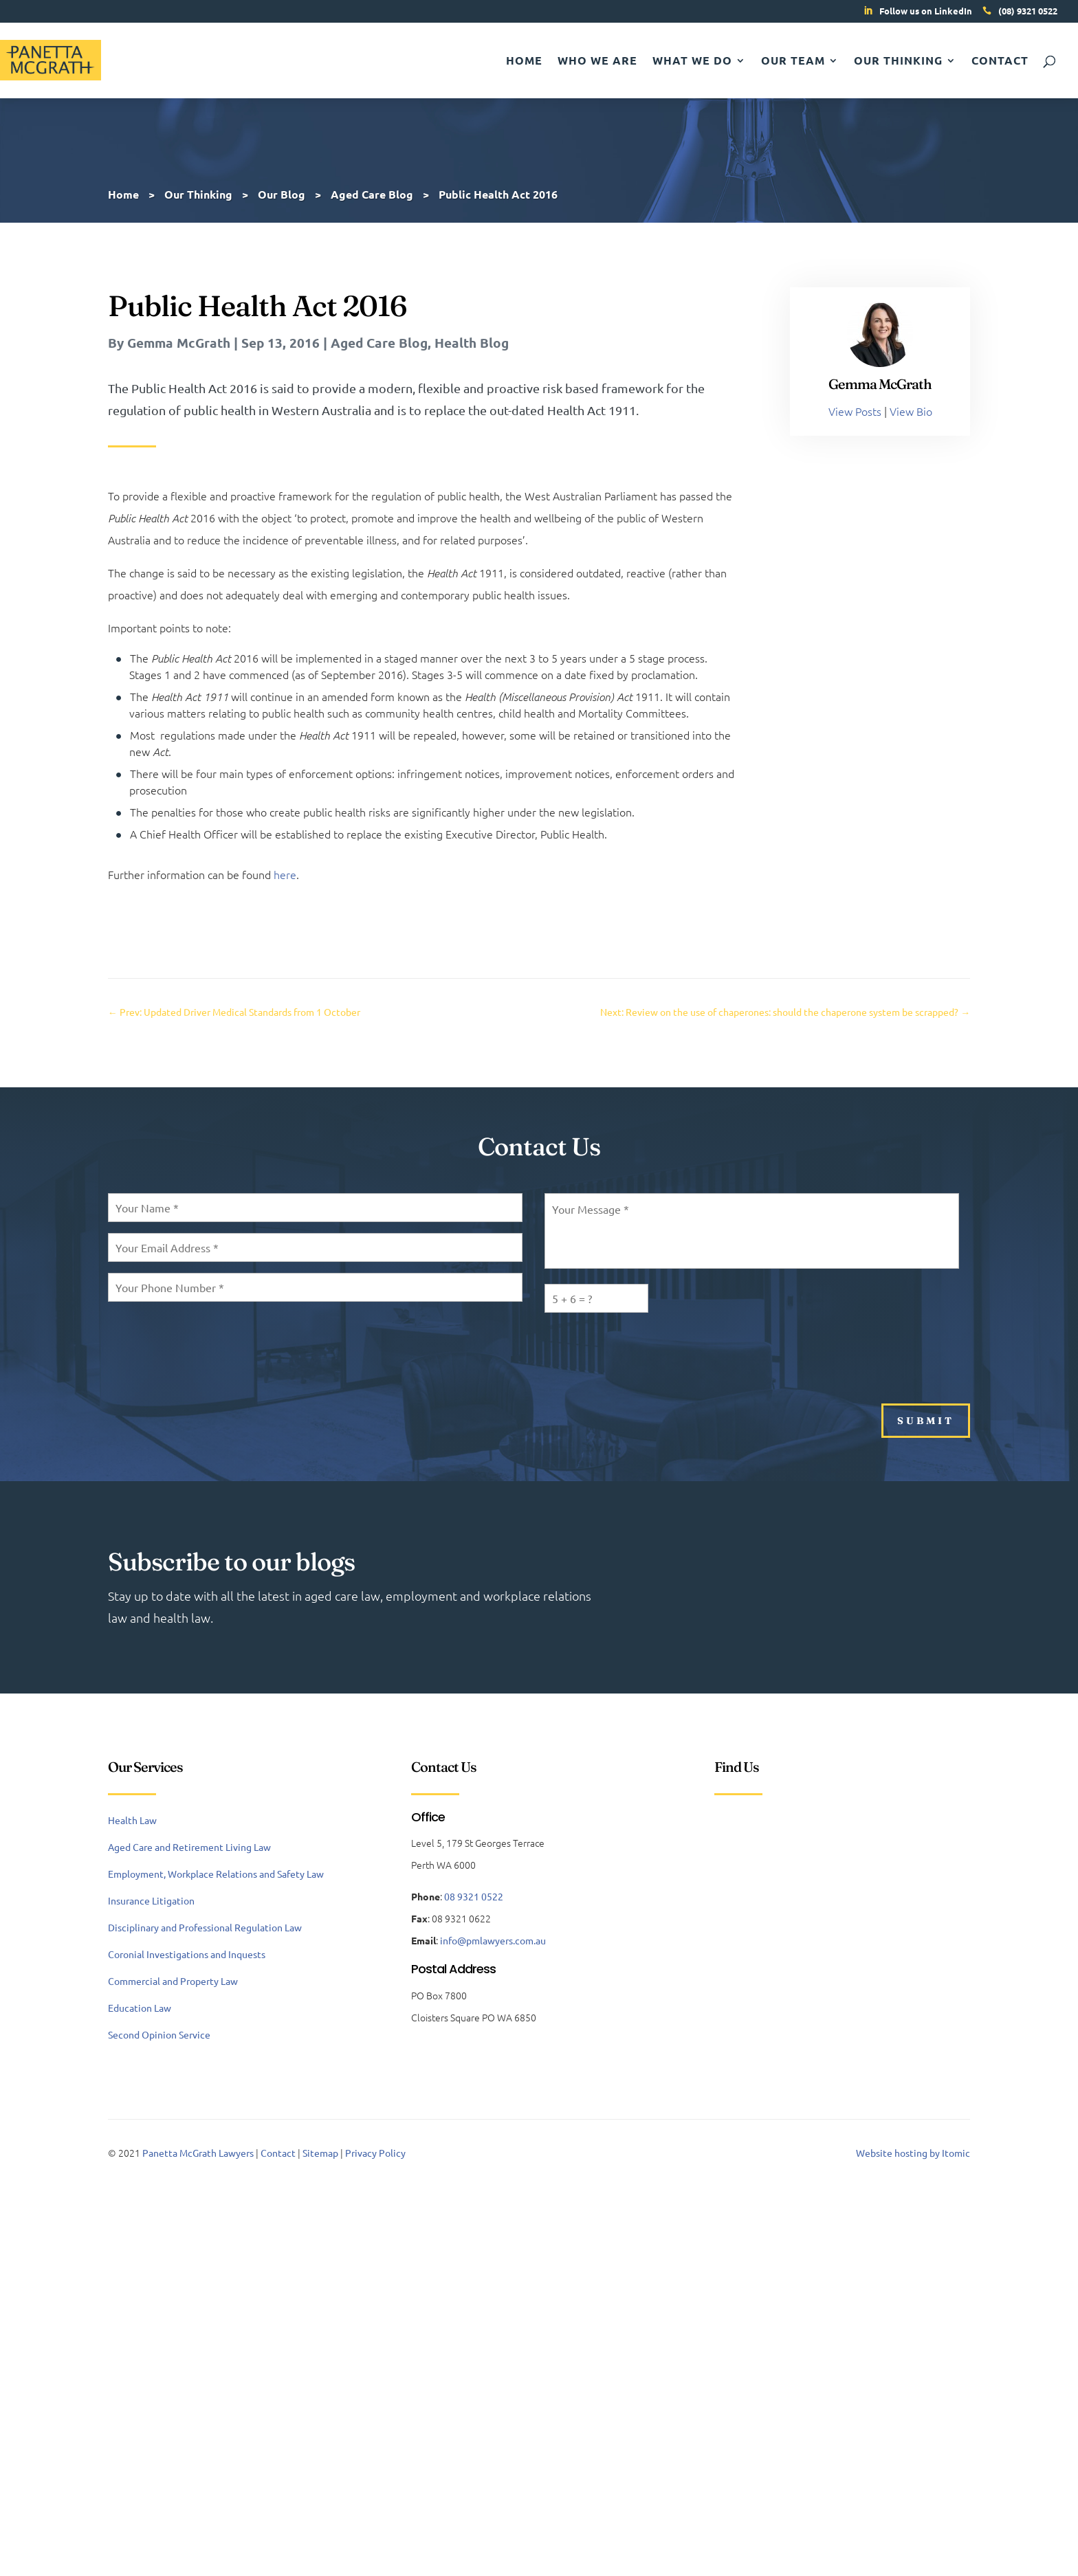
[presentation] (649, 1350)
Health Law (132, 1820)
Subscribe (812, 1606)
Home (524, 61)
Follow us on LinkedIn (925, 10)
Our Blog (281, 194)
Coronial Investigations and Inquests (186, 1954)
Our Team (793, 61)
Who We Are (597, 61)
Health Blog (471, 342)
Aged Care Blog (379, 342)
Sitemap (320, 2152)
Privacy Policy (375, 2152)
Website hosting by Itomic (913, 2152)
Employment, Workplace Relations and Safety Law (216, 1873)
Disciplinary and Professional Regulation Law (205, 1927)
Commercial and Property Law (173, 1981)
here (285, 874)
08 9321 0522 (473, 1896)
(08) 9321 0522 (1027, 10)
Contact (999, 61)
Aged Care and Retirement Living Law (189, 1847)
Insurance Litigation (151, 1900)
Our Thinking (898, 61)
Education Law (139, 2007)
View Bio (911, 411)
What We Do (692, 61)
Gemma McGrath (178, 342)
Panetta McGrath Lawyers (198, 2152)
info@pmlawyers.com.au (493, 1940)
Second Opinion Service (159, 2034)
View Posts (854, 411)
